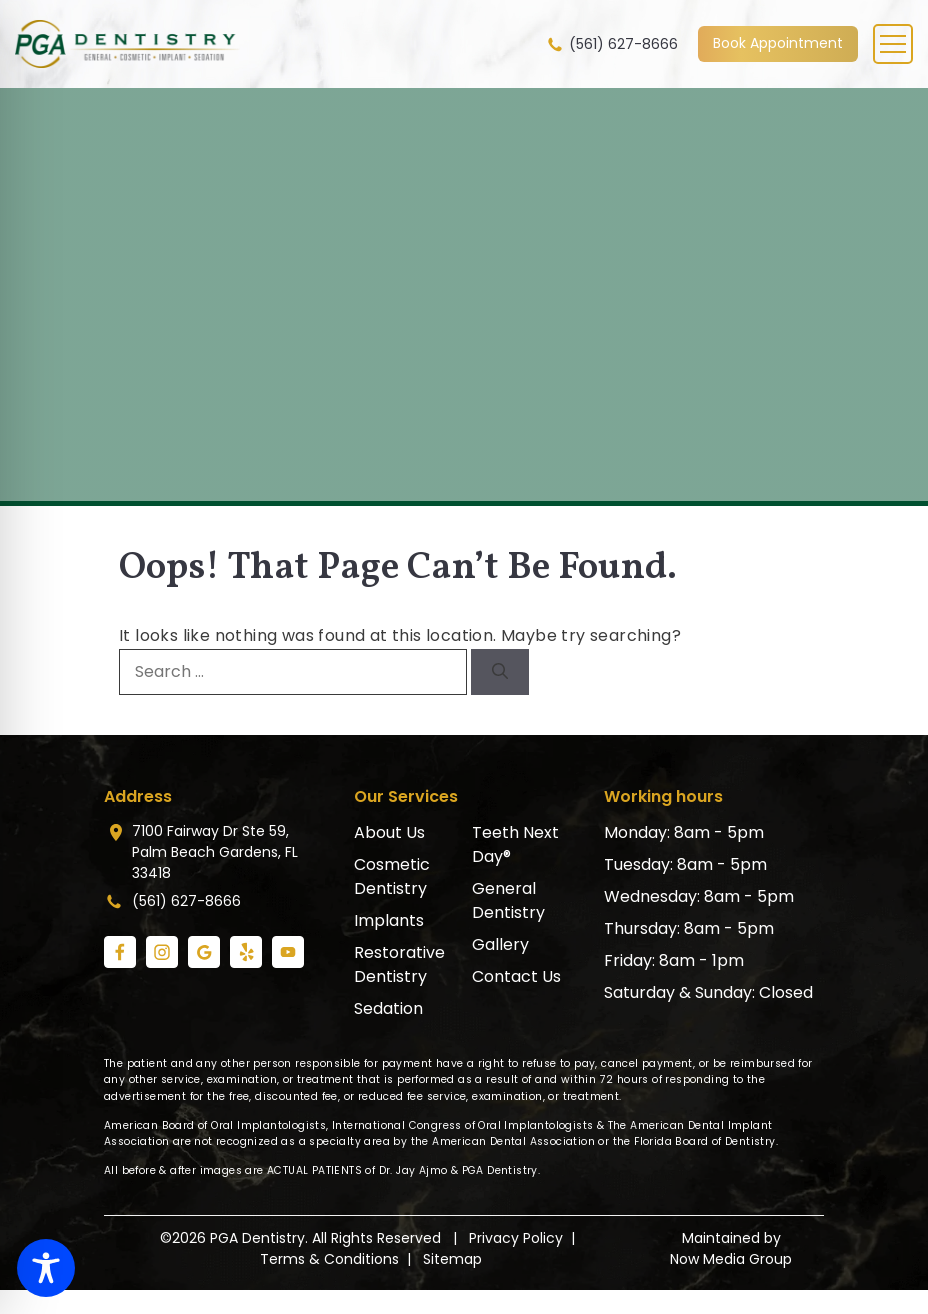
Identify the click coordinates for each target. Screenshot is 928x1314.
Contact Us (516, 976)
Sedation (388, 1008)
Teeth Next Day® (515, 844)
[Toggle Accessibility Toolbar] (46, 1268)
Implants (389, 920)
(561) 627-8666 (611, 44)
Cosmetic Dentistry (392, 876)
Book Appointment (778, 43)
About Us (389, 832)
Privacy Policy (516, 1238)
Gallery (500, 944)
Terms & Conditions (329, 1259)
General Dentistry (508, 900)
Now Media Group (731, 1259)
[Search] (500, 672)
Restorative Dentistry (399, 964)
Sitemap (452, 1259)
